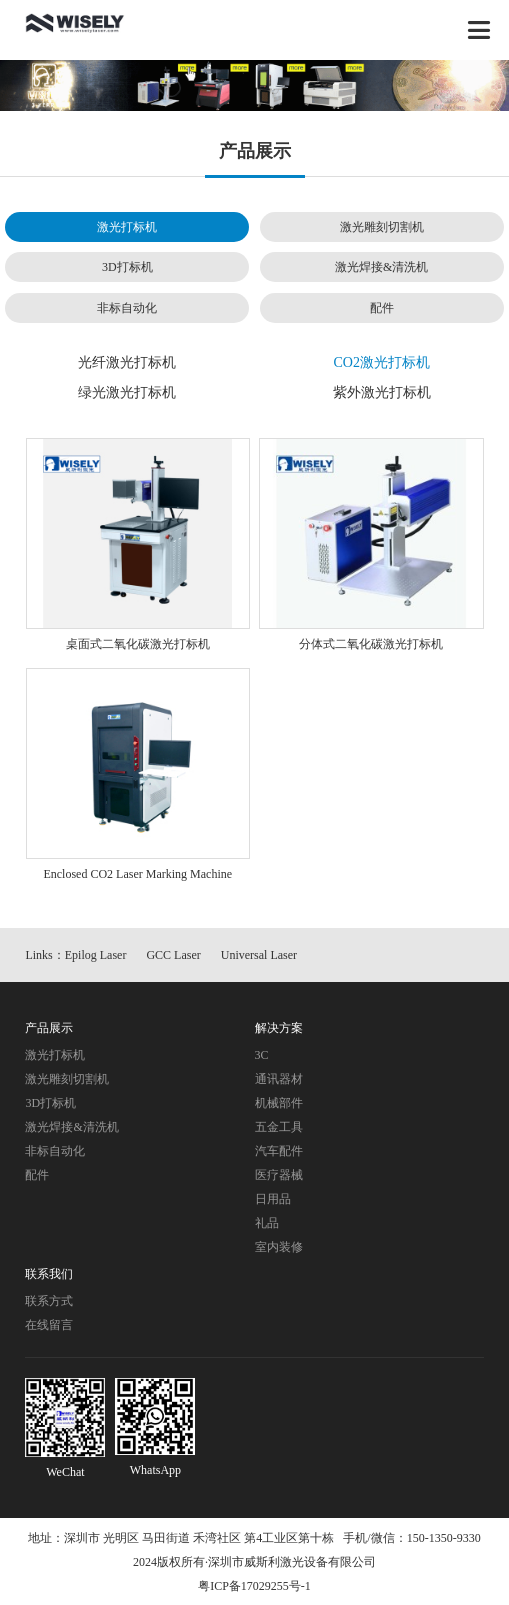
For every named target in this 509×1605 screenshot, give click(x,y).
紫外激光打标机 (382, 392)
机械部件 (279, 1103)
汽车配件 (279, 1151)
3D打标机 (127, 267)
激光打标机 (127, 227)
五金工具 (279, 1127)
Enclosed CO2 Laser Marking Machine (137, 874)
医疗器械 (279, 1175)
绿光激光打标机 (127, 392)
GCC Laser (173, 955)
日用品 (273, 1199)
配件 (382, 308)
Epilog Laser (96, 955)
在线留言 (49, 1325)
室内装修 (279, 1247)
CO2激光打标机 (382, 362)
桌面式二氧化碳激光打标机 (138, 644)
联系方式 (49, 1301)
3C (262, 1055)
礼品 (267, 1223)
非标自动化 (127, 308)
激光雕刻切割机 (382, 227)
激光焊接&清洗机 (381, 267)
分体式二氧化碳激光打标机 (371, 644)
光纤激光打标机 (127, 362)
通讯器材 (279, 1079)
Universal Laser (259, 955)
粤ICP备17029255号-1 (254, 1586)
